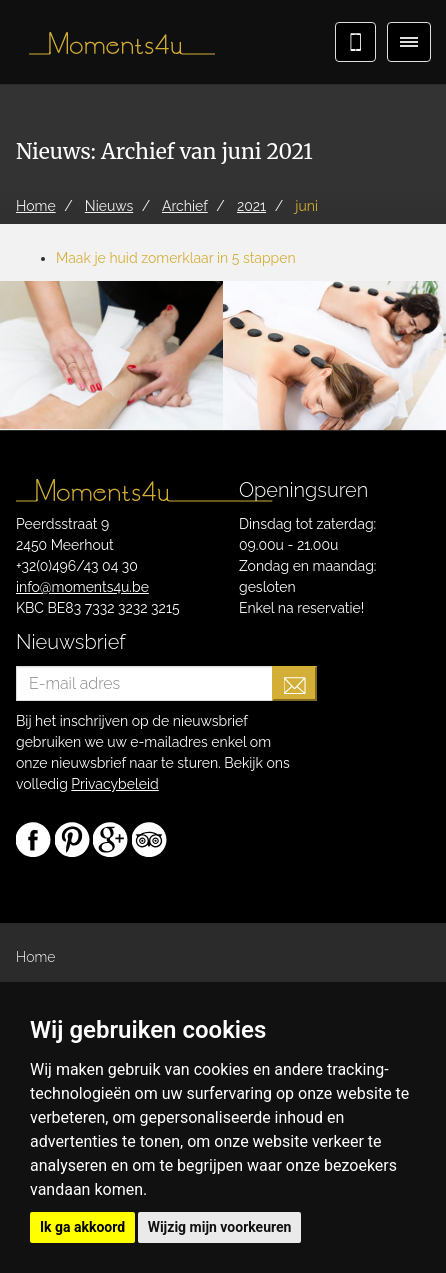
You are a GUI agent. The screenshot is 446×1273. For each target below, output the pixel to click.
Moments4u (115, 45)
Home (35, 957)
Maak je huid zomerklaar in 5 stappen (176, 258)
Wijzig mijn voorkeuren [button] (220, 1227)
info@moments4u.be (82, 587)
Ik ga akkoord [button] (82, 1227)
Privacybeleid (114, 784)
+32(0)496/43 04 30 (77, 566)
